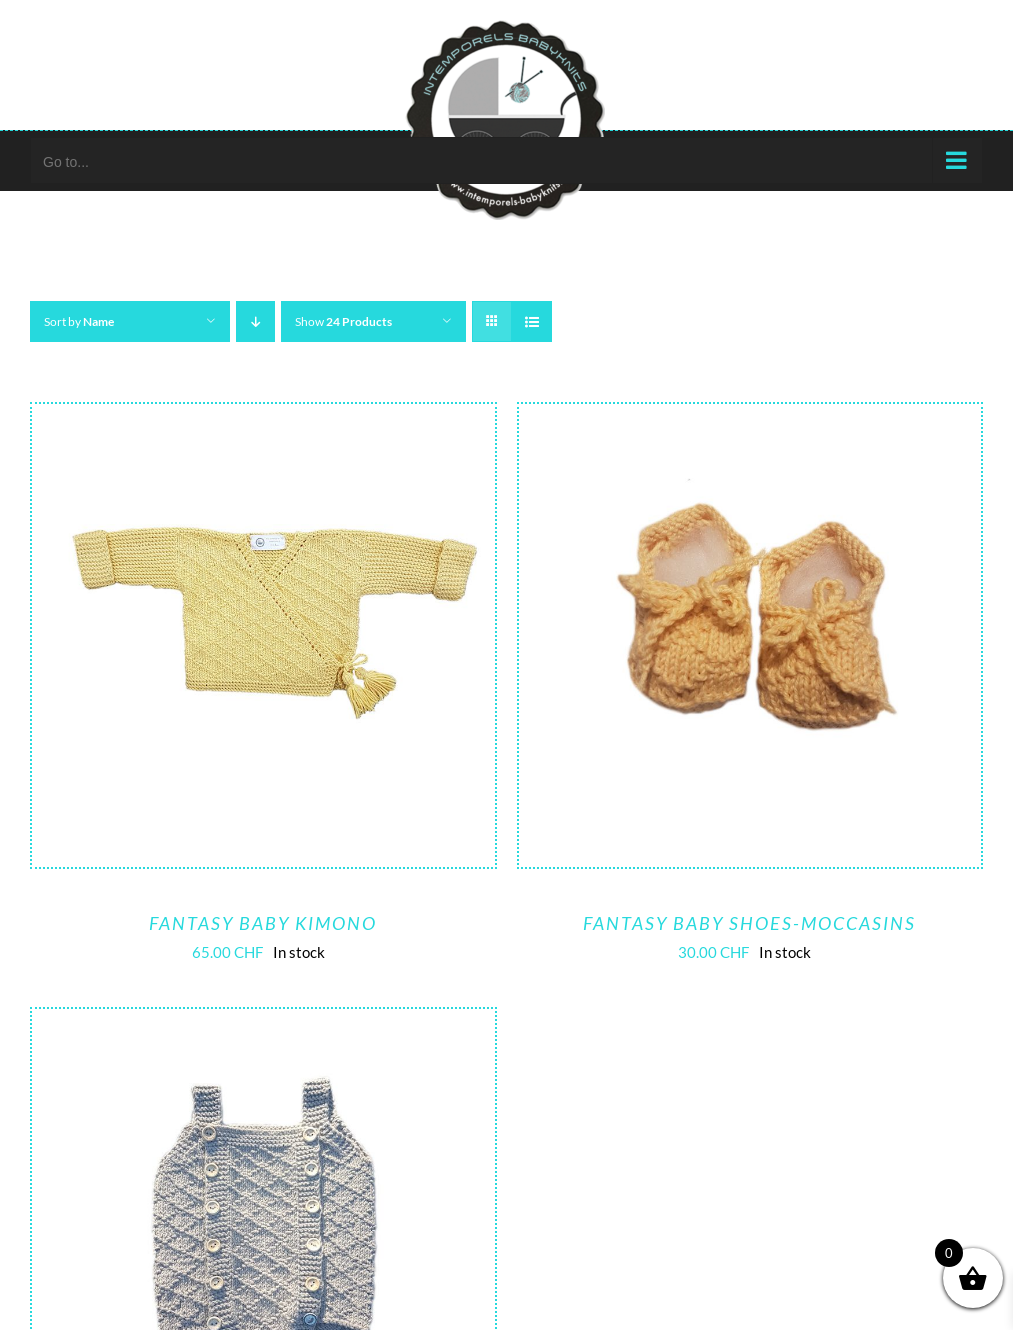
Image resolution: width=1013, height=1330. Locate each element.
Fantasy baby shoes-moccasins (749, 923)
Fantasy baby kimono (263, 923)
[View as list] (531, 321)
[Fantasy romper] (263, 1024)
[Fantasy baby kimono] (263, 419)
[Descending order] (255, 321)
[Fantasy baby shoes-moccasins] (750, 419)
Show (343, 321)
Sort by (79, 321)
